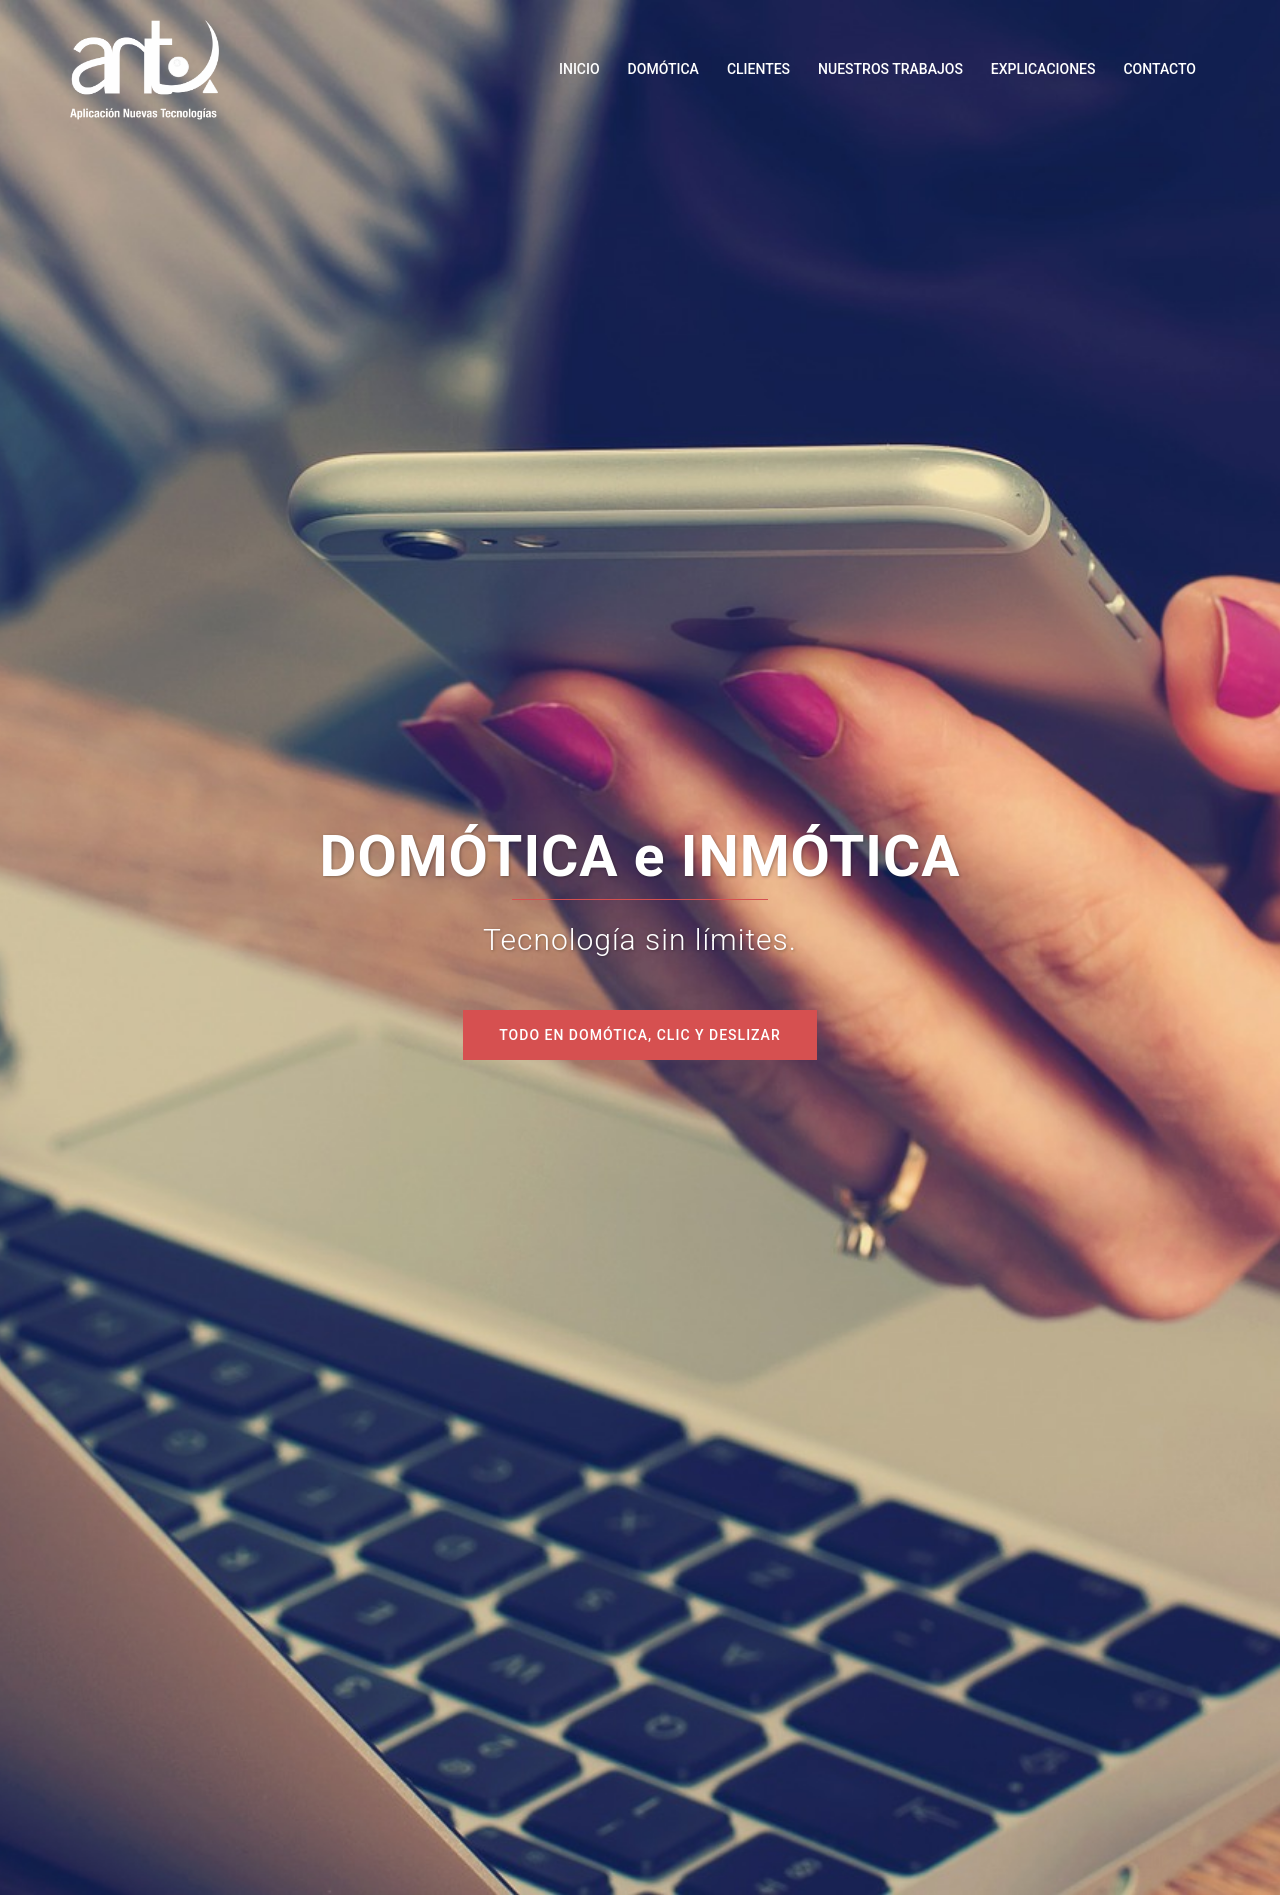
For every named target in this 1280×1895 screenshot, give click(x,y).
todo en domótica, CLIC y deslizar (639, 1035)
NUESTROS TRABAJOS (890, 69)
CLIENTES (758, 69)
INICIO (579, 69)
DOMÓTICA (663, 69)
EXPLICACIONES (1043, 69)
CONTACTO (1159, 69)
